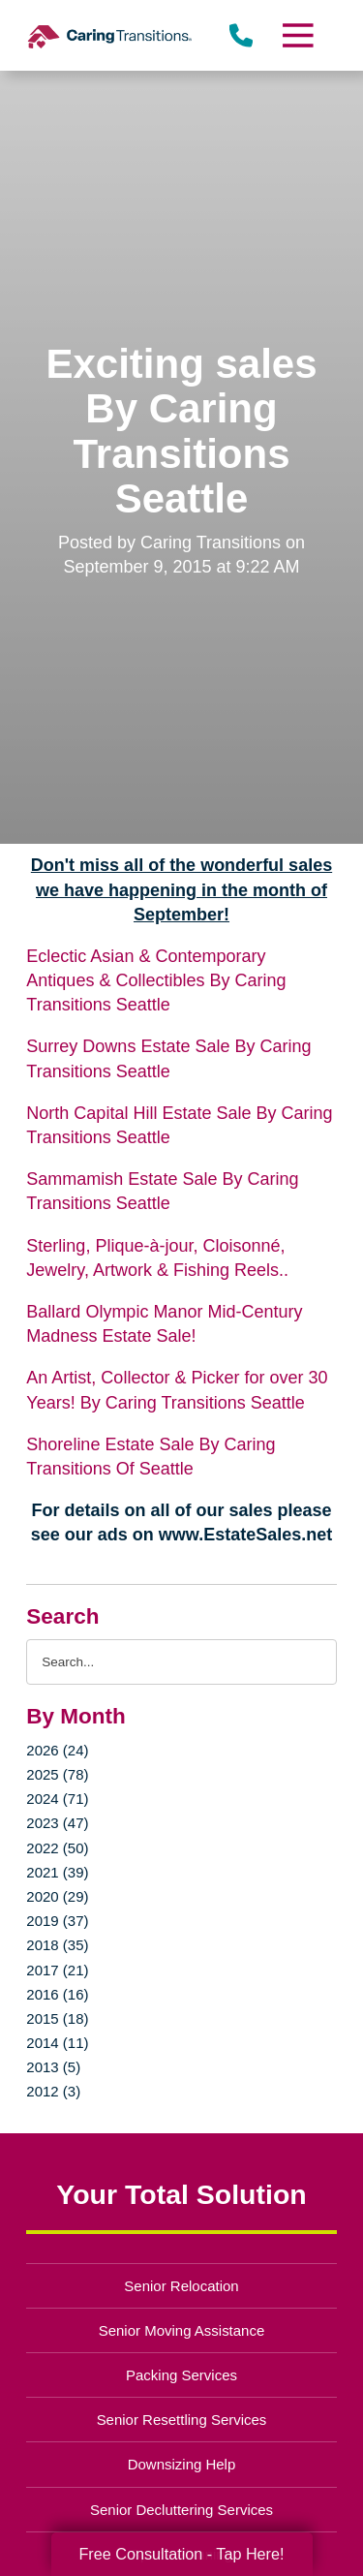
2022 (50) (57, 1848)
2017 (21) (57, 1970)
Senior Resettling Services (182, 2419)
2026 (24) (57, 1750)
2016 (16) (57, 1994)
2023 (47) (57, 1823)
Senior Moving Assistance (182, 2330)
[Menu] (296, 35)
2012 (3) (53, 2091)
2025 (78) (57, 1774)
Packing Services (181, 2375)
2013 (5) (53, 2067)
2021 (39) (57, 1872)
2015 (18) (57, 2018)
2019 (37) (57, 1920)
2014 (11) (57, 2042)
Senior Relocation (181, 2286)
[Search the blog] (181, 1662)
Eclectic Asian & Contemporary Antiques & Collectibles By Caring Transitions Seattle (156, 980)
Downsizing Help (182, 2464)
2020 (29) (57, 1896)
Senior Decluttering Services (181, 2509)
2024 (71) (57, 1798)
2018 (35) (57, 1945)
